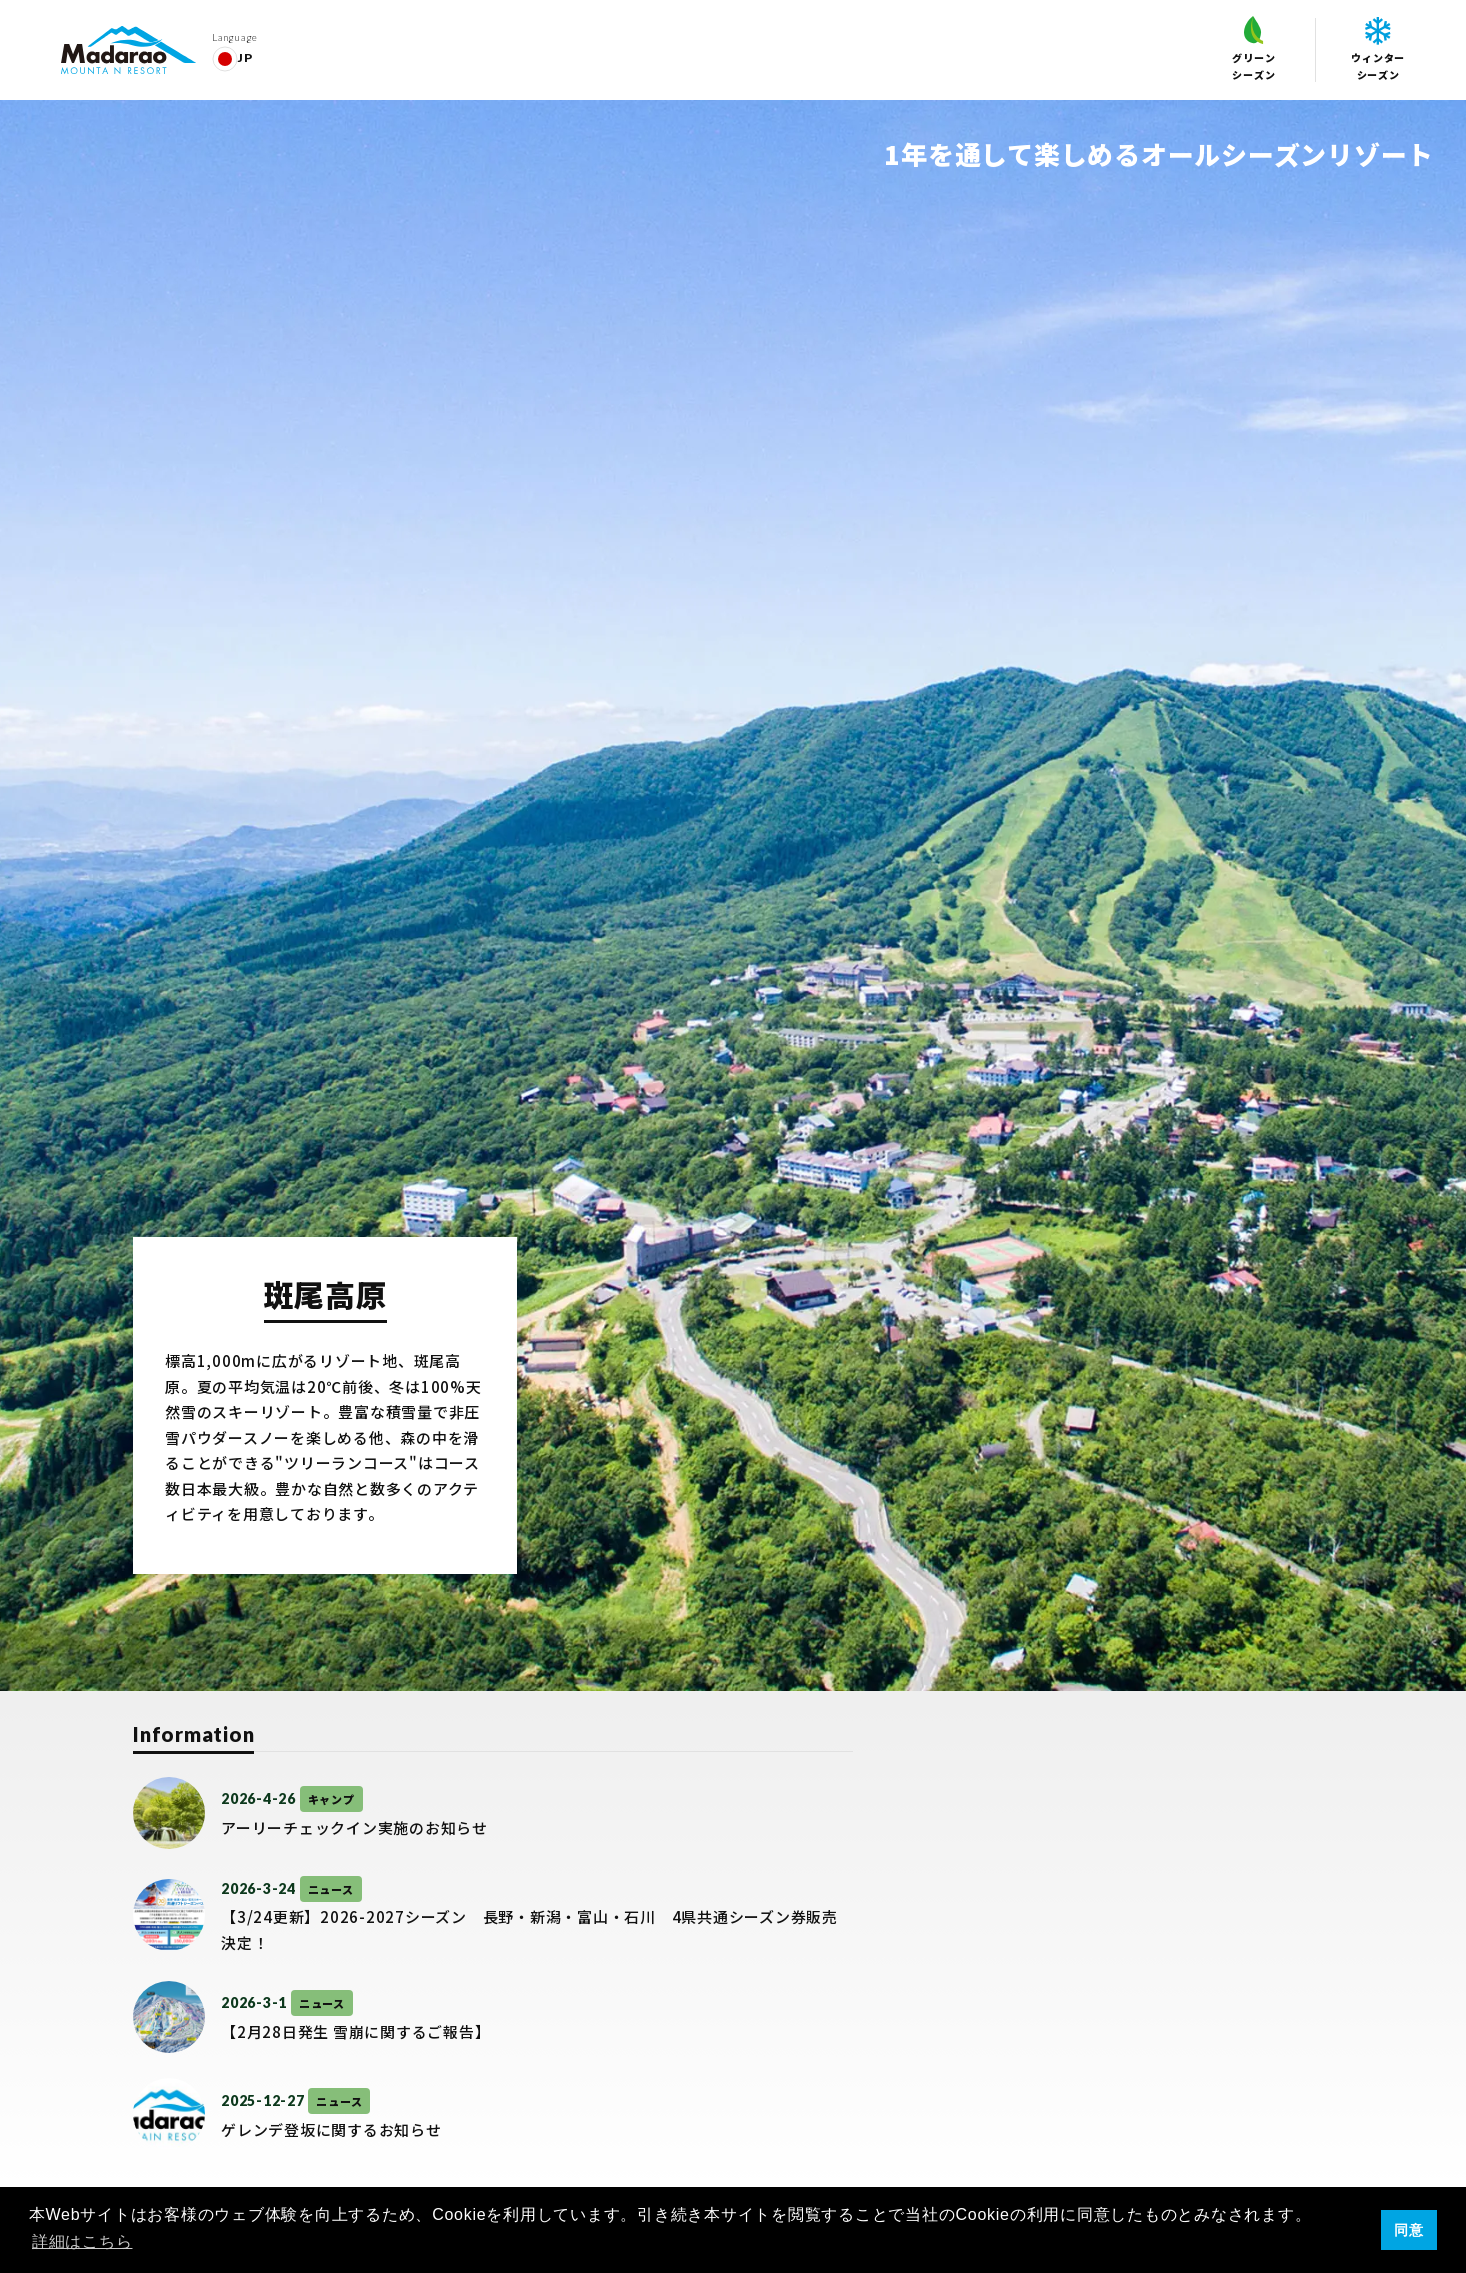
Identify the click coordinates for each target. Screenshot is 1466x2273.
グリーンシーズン (1253, 49)
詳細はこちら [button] (82, 2241)
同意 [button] (1409, 2230)
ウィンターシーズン (1378, 49)
